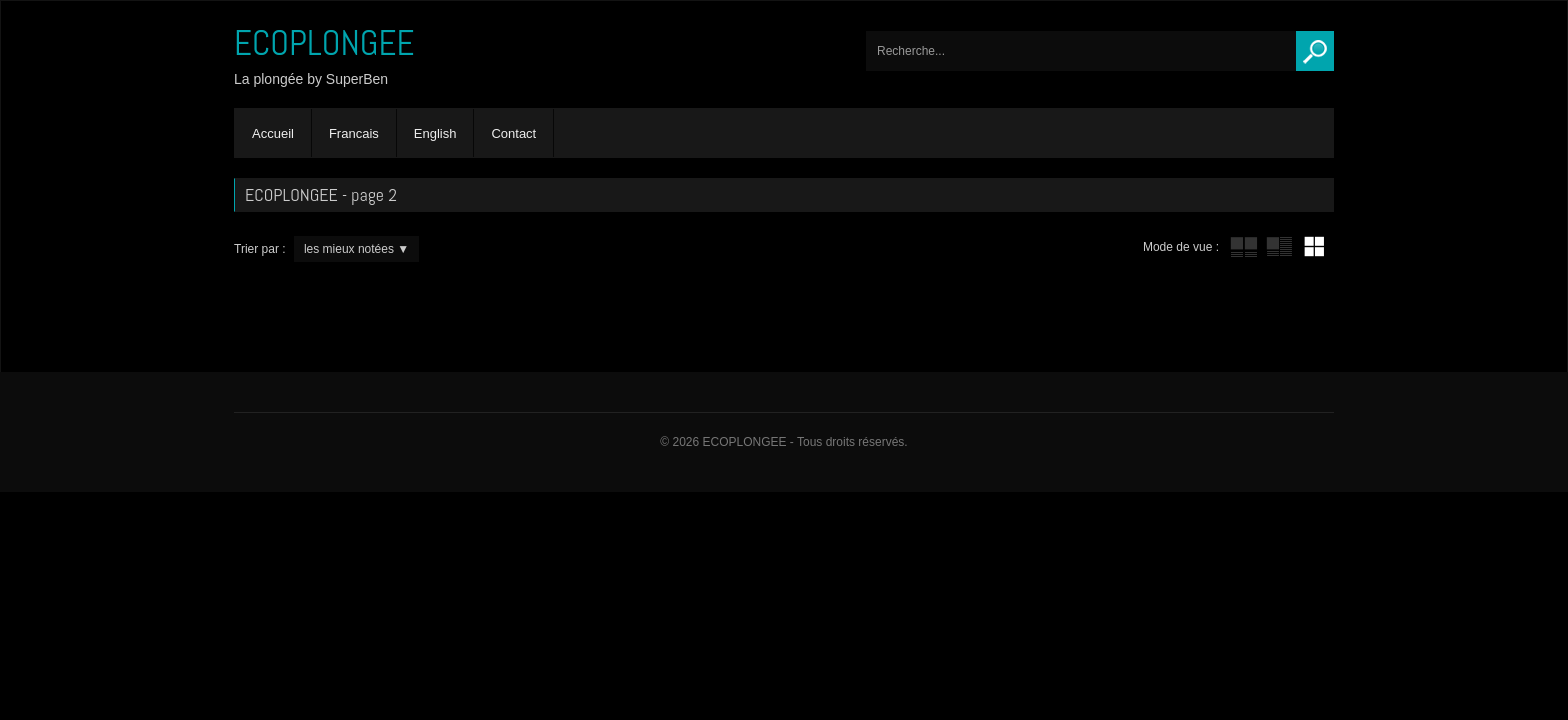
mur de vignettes (1314, 247)
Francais (354, 133)
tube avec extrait (1279, 247)
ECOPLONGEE (324, 43)
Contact (513, 133)
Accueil (273, 133)
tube (1244, 247)
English (435, 133)
